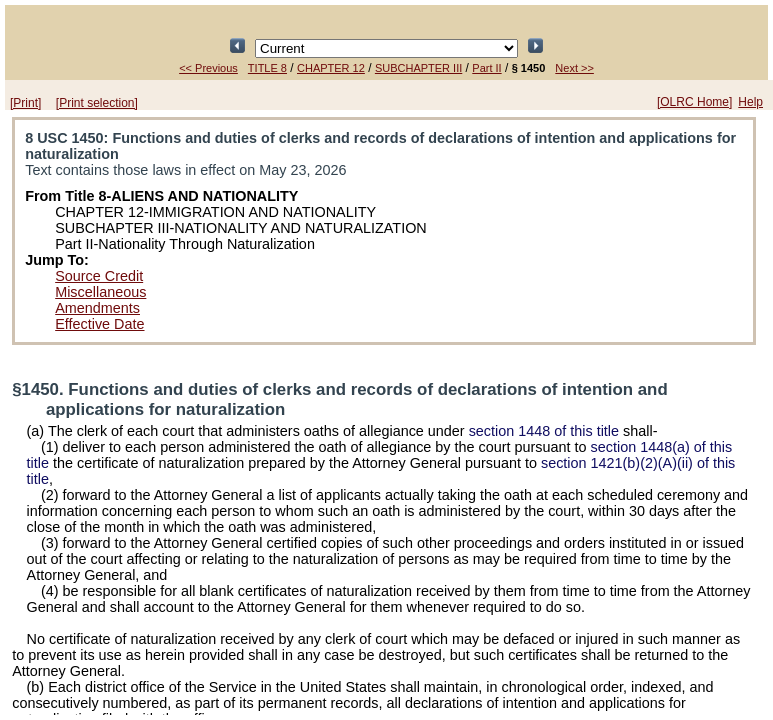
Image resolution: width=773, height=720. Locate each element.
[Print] (25, 103)
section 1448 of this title (544, 431)
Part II (486, 68)
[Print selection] (97, 103)
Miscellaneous (100, 292)
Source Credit (99, 276)
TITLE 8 (267, 68)
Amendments (97, 308)
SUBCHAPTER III (418, 68)
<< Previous (208, 68)
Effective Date (99, 324)
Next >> (574, 68)
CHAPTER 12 (331, 68)
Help (750, 102)
